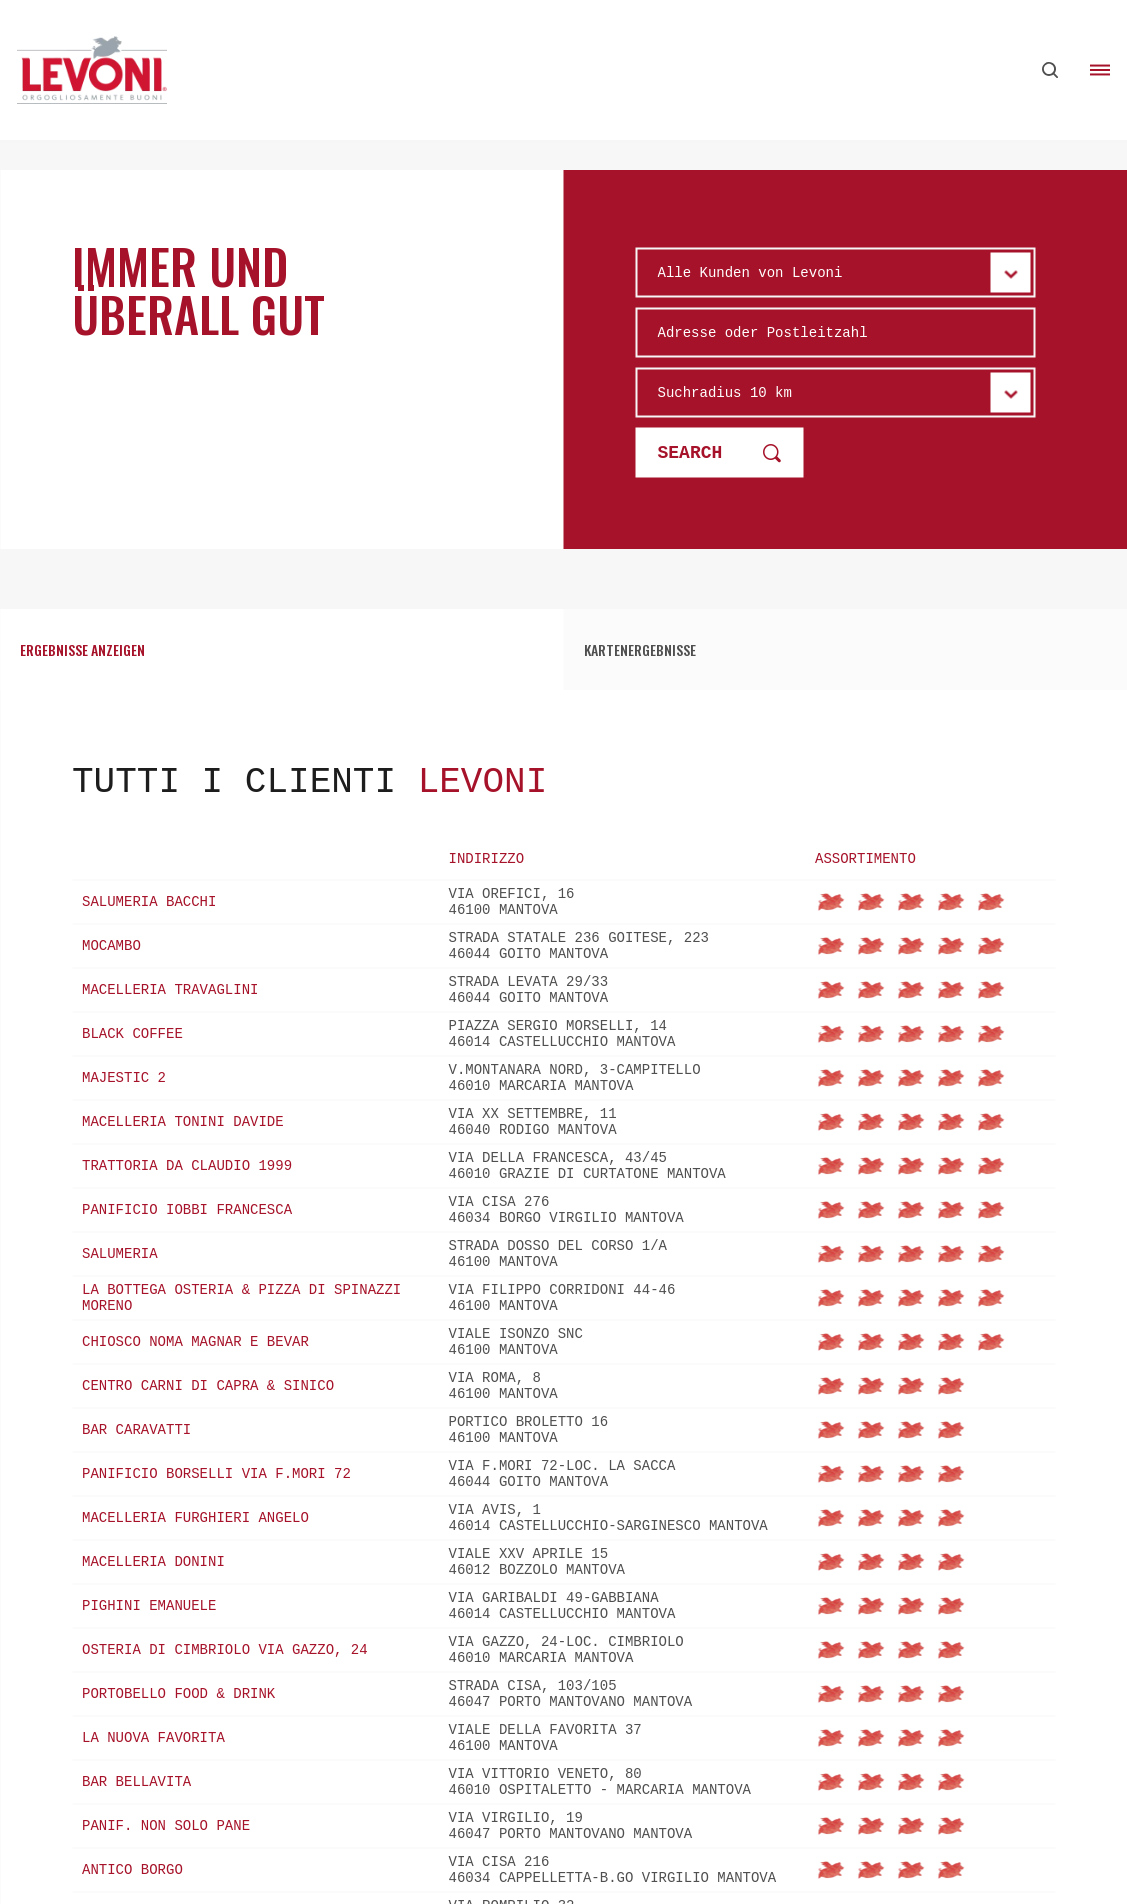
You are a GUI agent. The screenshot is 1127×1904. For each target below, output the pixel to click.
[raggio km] (836, 392)
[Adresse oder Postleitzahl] (836, 332)
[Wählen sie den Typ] (836, 272)
